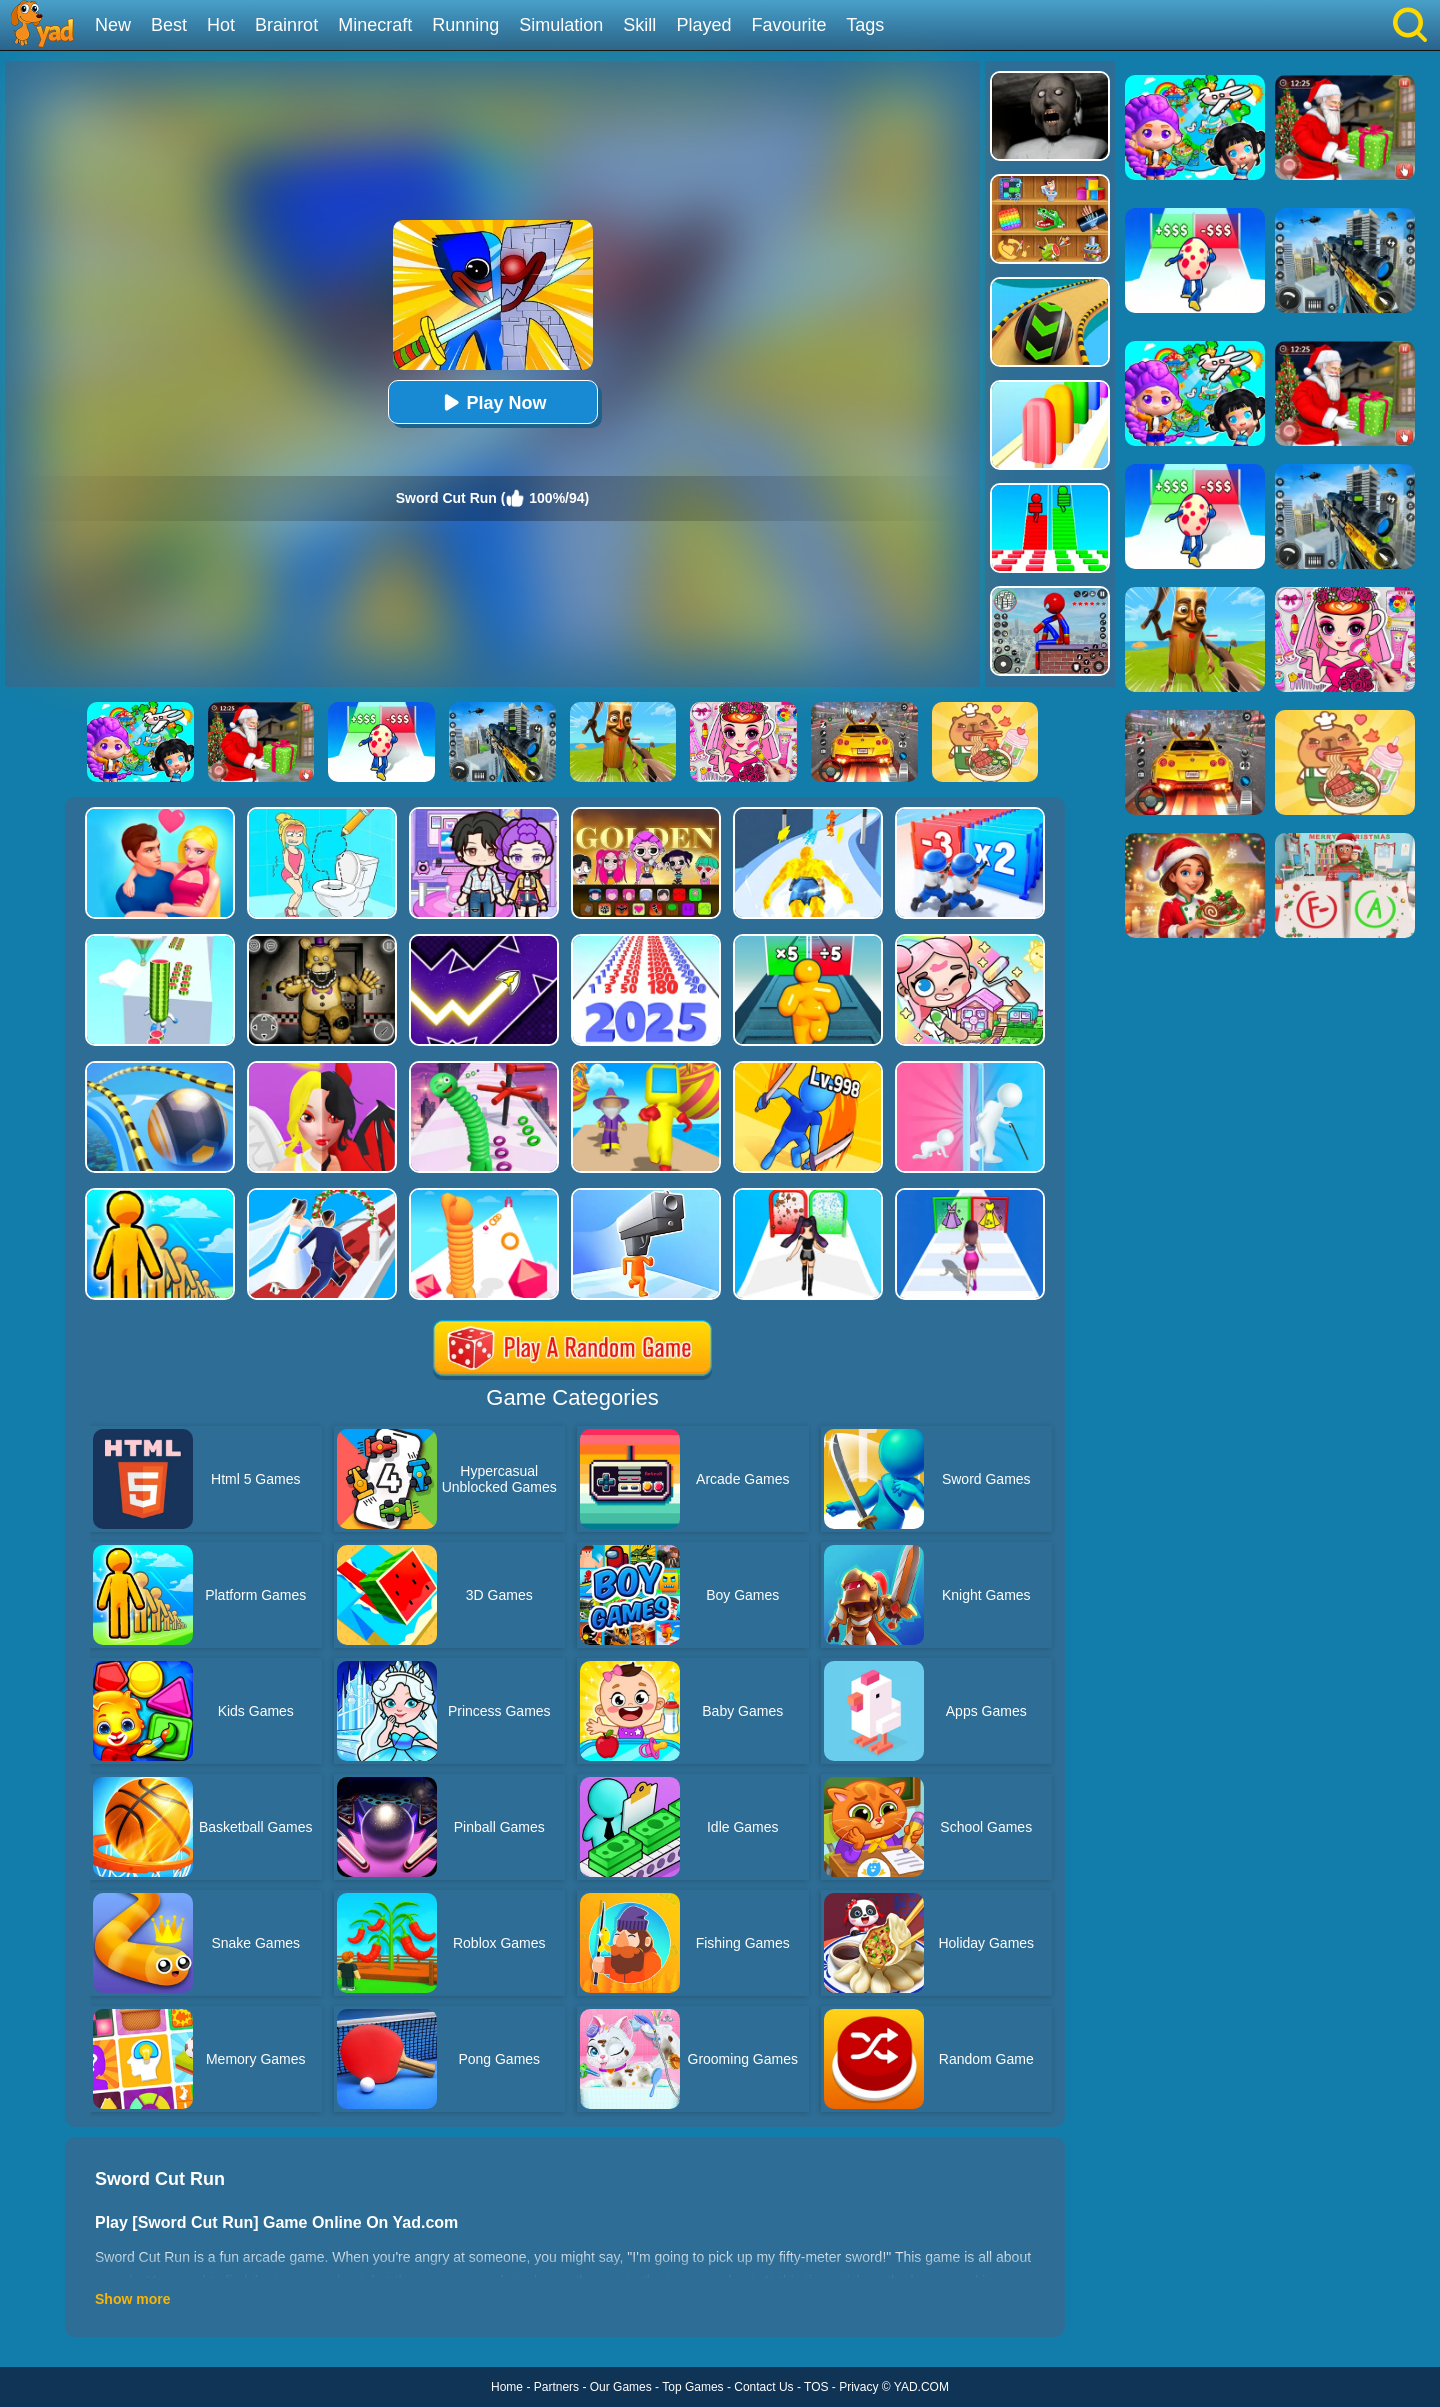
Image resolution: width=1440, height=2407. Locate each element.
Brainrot (286, 25)
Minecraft (375, 25)
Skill (639, 25)
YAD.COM (921, 2387)
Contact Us (763, 2387)
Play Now (492, 402)
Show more (132, 2299)
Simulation (561, 25)
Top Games (692, 2387)
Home (507, 2387)
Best (169, 25)
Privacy (858, 2387)
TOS (816, 2387)
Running (465, 25)
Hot (221, 25)
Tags (865, 25)
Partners (556, 2387)
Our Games (621, 2387)
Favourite (788, 25)
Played (703, 25)
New (113, 25)
